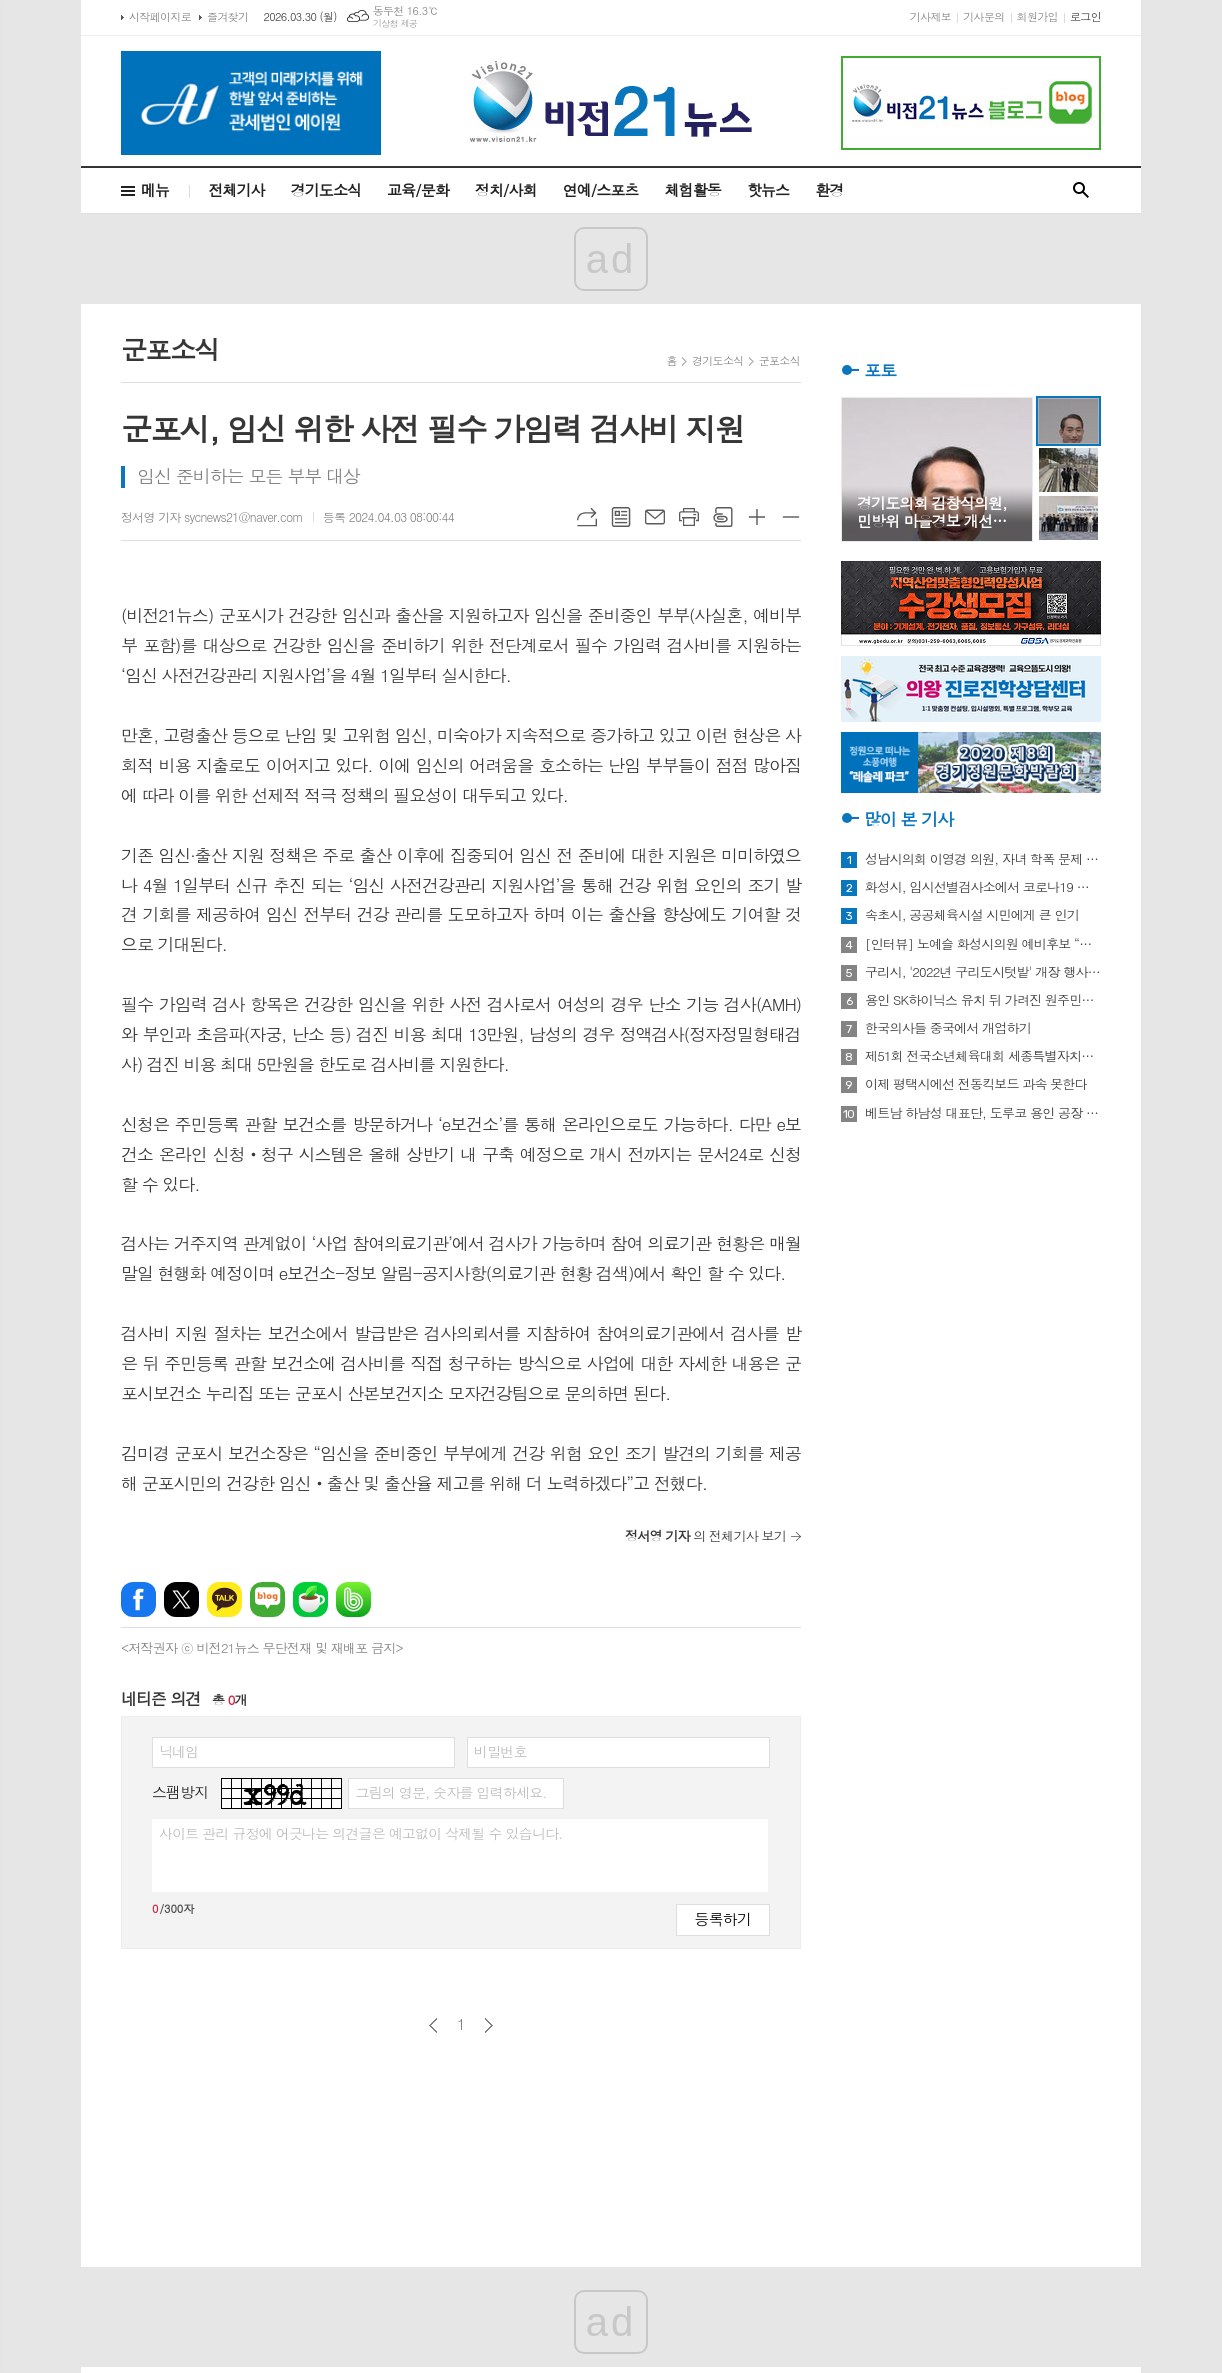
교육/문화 (418, 189)
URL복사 (587, 517)
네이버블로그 (267, 1599)
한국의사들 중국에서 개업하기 (948, 1028)
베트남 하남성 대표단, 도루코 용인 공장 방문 (983, 1113)
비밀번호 (500, 1751)
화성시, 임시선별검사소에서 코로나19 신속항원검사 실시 (983, 887)
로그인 (1085, 16)
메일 (655, 517)
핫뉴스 (768, 189)
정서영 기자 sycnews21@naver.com (212, 516)
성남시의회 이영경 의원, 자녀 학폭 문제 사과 (983, 859)
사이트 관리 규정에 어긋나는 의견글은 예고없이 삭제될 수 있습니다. (361, 1833)
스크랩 (723, 517)
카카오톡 (224, 1599)
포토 (880, 370)
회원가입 (1037, 16)
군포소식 (779, 360)
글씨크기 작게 (791, 517)
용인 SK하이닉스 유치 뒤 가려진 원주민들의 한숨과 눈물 (983, 1000)
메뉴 (155, 189)
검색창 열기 (1081, 190)
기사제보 (930, 16)
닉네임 (178, 1751)
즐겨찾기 (227, 16)
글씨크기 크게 (757, 517)
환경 (829, 189)
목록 (621, 517)
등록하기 (723, 1918)
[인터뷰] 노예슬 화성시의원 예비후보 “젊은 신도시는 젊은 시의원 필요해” (983, 944)
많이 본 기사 (908, 819)
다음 (488, 2025)
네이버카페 (310, 1599)
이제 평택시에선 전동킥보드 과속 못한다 (976, 1084)
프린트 (689, 517)
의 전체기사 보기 (705, 1535)
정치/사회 (506, 189)
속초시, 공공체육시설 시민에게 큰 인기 (972, 915)
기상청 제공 (395, 23)
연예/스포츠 (601, 189)
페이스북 (138, 1599)
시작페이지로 (160, 16)
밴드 (353, 1599)
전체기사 (236, 189)
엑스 (181, 1599)
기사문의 (983, 16)
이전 (433, 2025)
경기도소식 (326, 189)
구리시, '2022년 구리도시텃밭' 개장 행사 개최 (983, 972)
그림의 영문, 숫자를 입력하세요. (450, 1792)
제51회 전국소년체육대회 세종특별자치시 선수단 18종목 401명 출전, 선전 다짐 (983, 1056)
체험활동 (693, 189)
